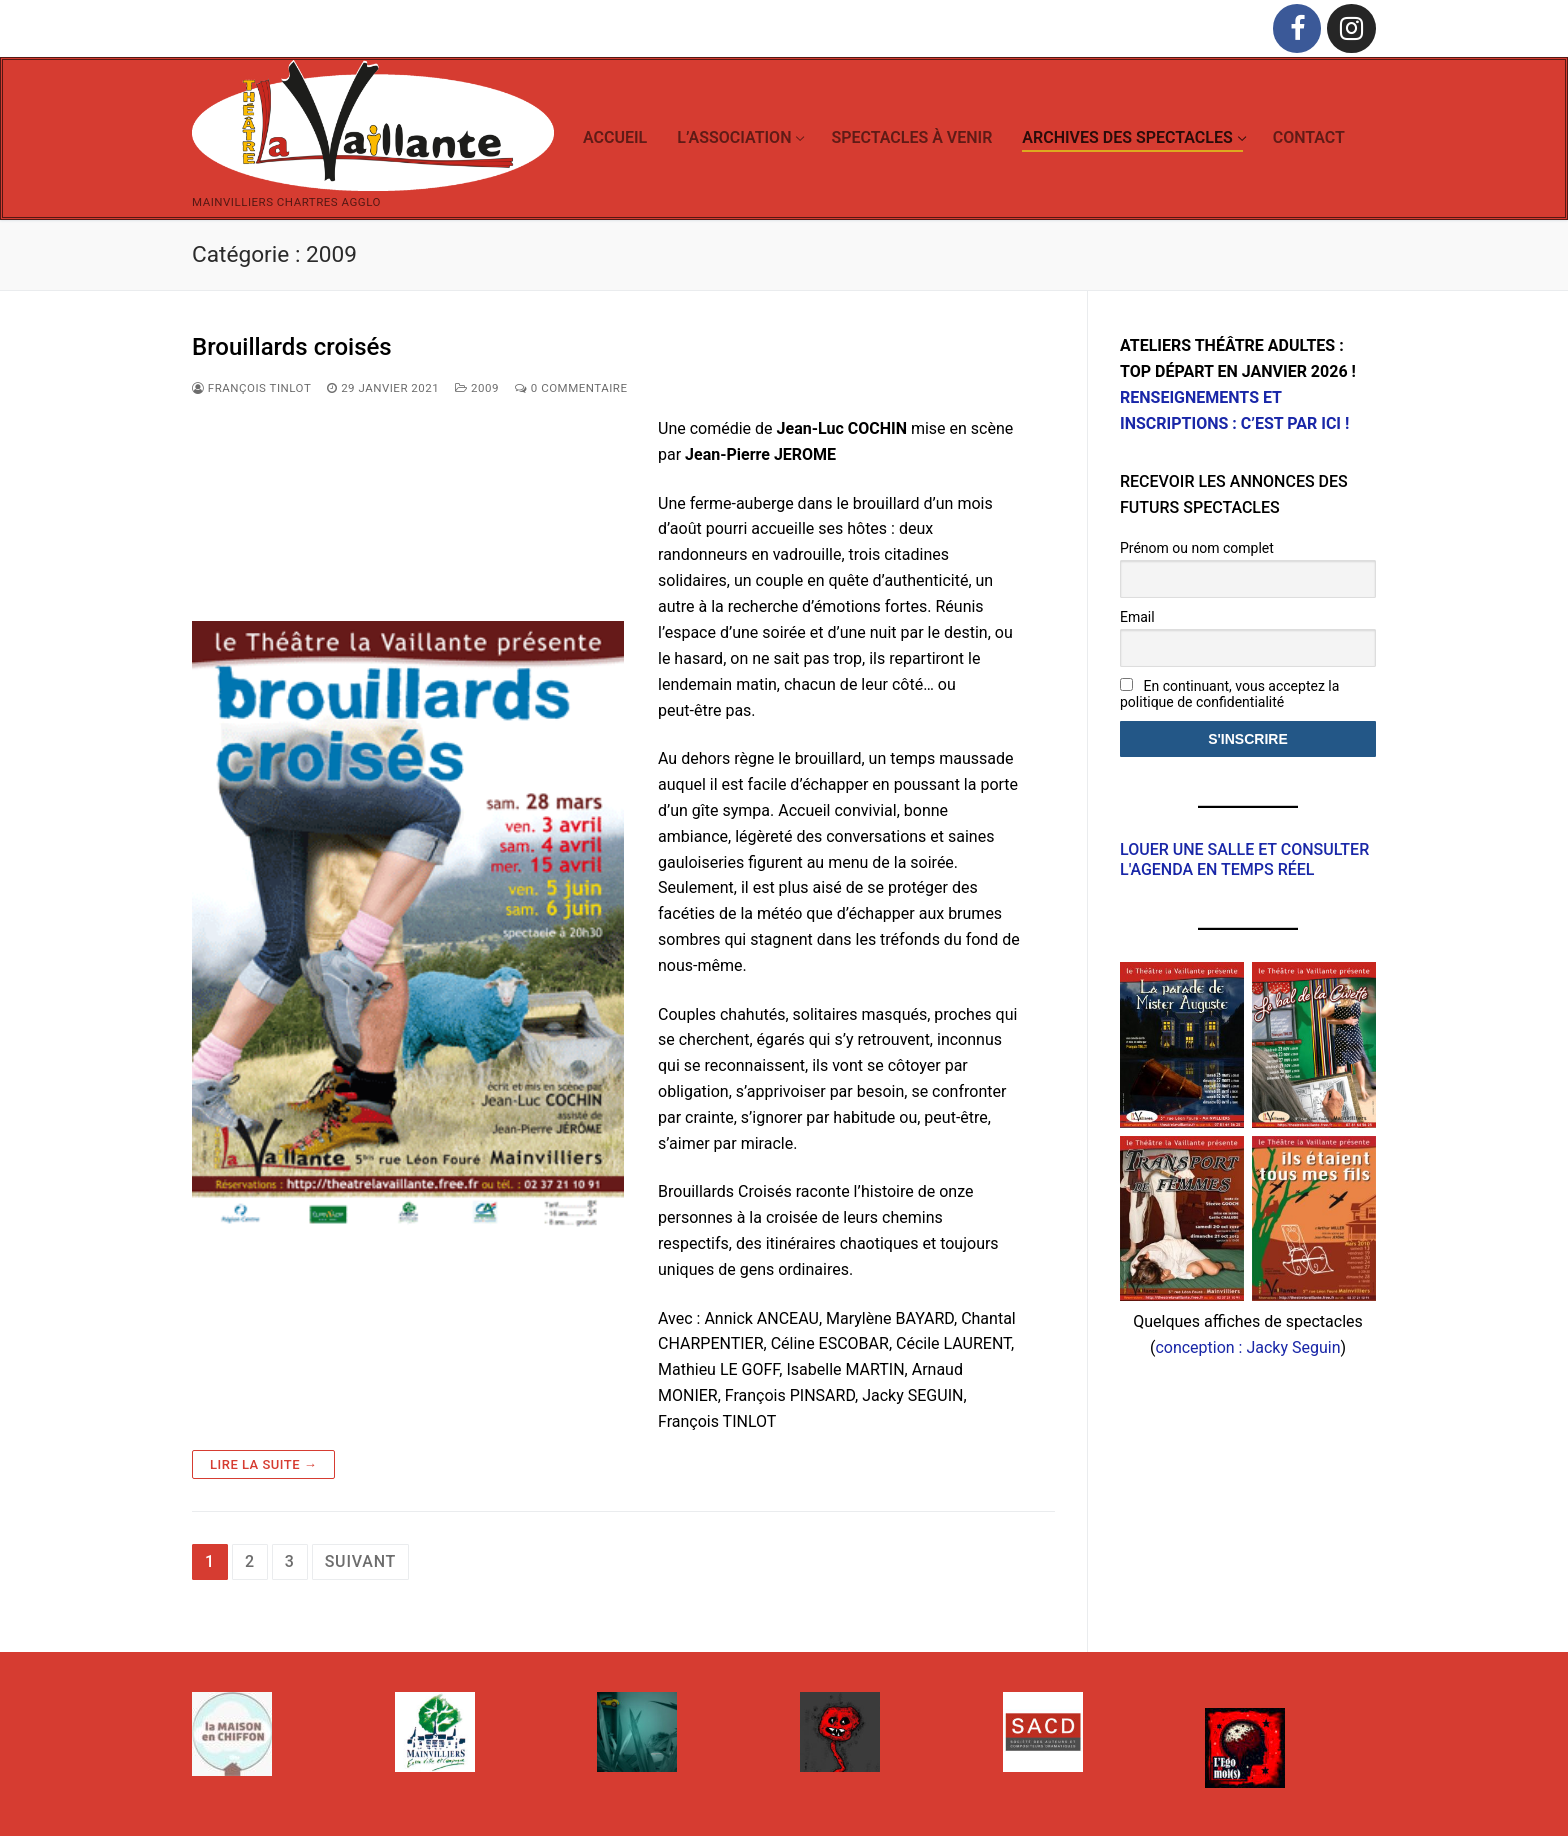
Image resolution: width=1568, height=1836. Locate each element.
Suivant (361, 1561)
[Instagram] (1351, 28)
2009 (477, 388)
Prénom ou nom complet (1197, 548)
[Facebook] (1297, 28)
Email (1137, 617)
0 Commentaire (571, 388)
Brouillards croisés (292, 347)
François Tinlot (251, 388)
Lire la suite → (263, 1464)
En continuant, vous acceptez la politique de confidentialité (1229, 694)
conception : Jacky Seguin (1247, 1347)
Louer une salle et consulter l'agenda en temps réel (1244, 859)
